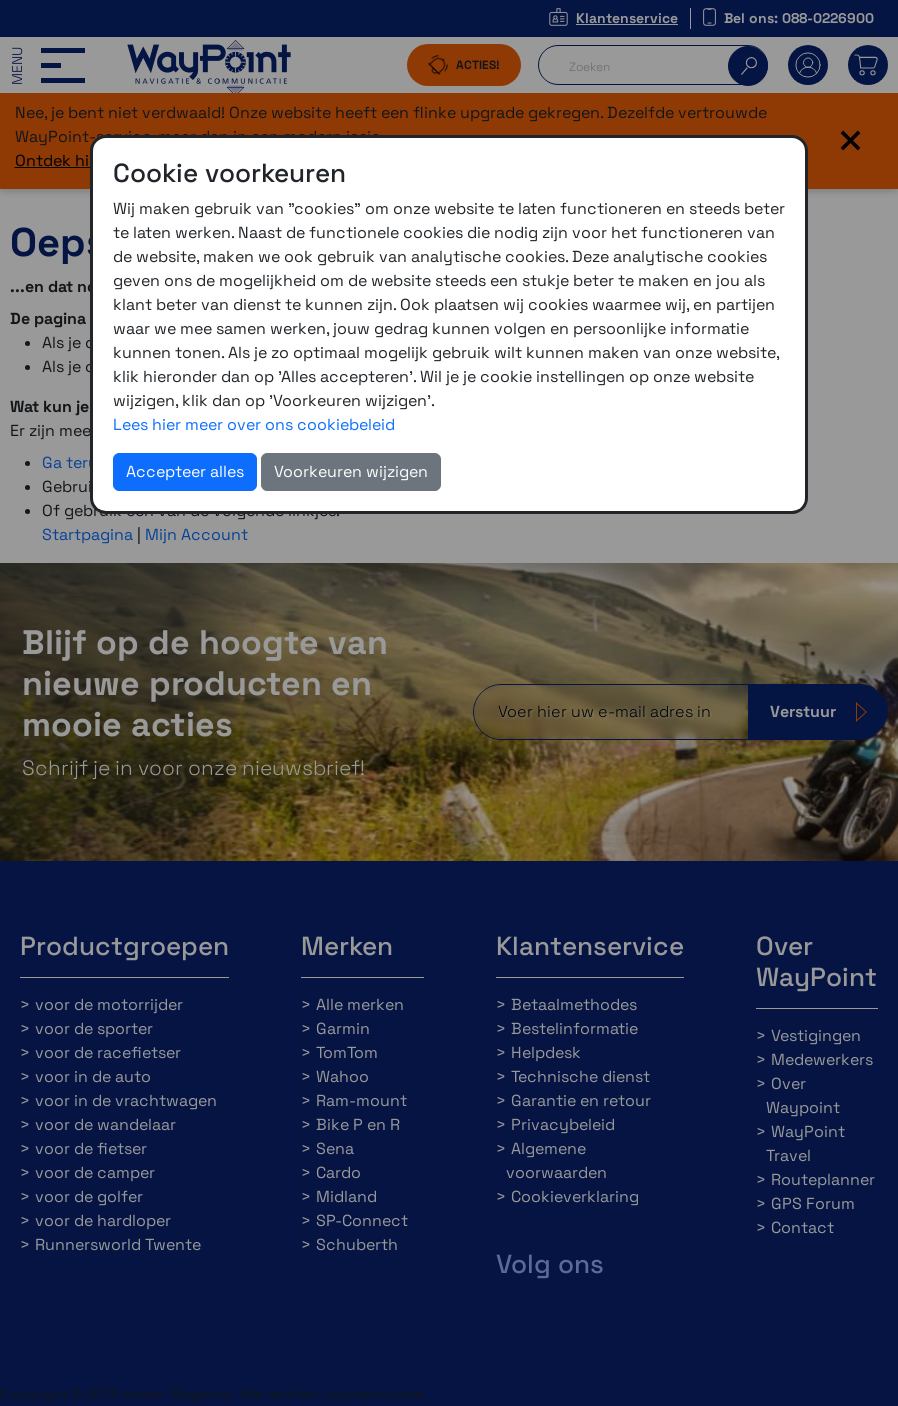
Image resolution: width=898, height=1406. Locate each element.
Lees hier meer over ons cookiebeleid (254, 424)
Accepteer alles (185, 471)
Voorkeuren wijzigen (351, 471)
